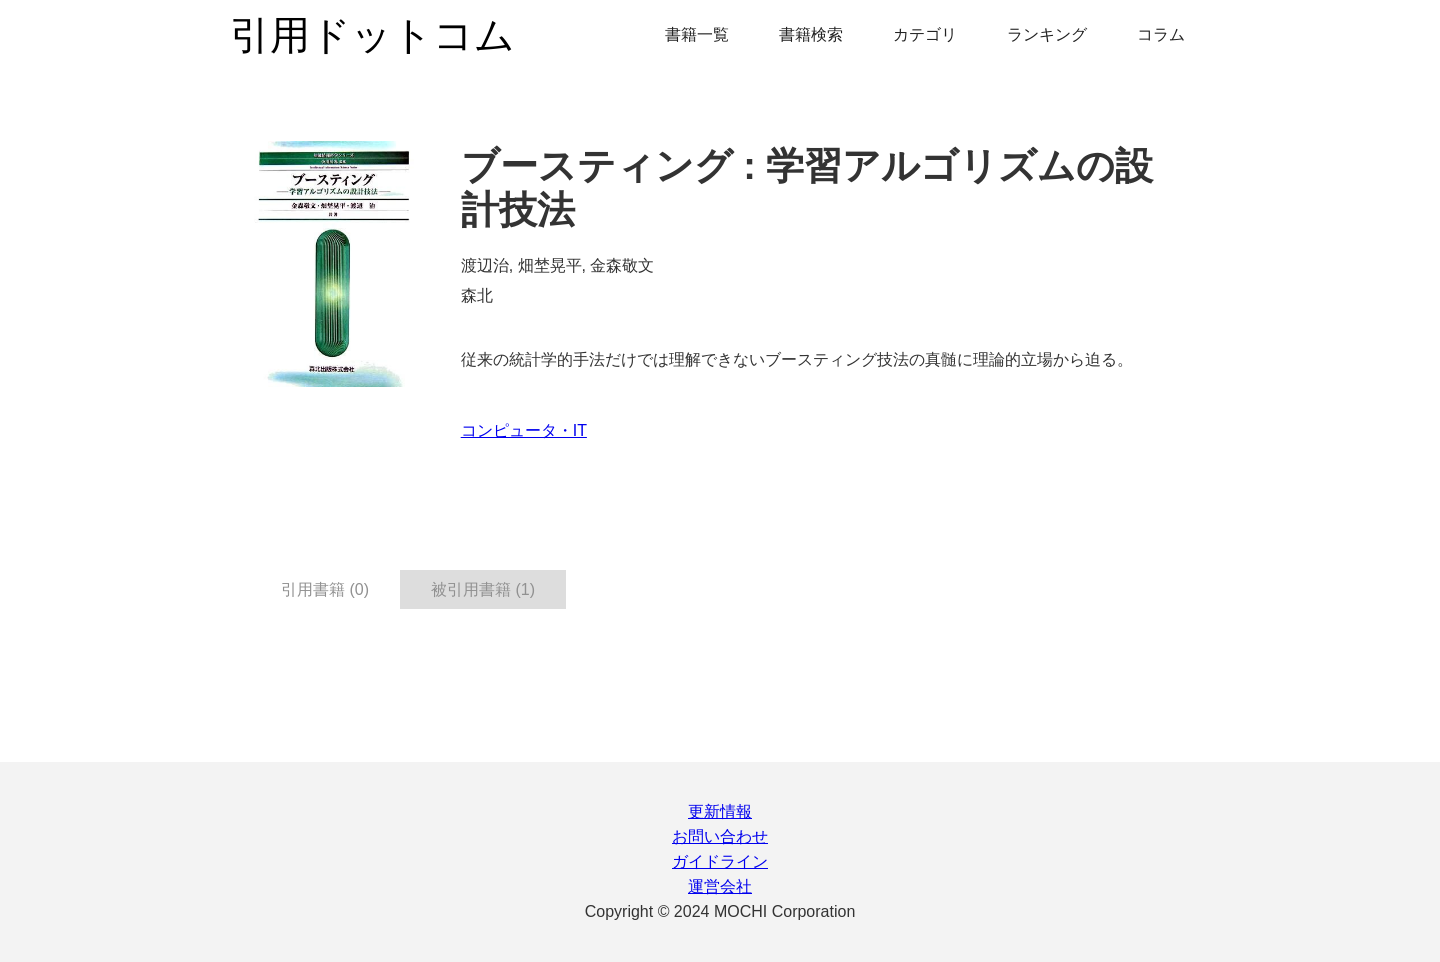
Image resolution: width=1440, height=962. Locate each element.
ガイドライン (720, 861)
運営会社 (720, 886)
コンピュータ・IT (524, 430)
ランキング (1047, 34)
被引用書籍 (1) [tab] (483, 589)
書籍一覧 (697, 34)
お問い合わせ (720, 836)
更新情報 (720, 811)
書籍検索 (811, 34)
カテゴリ (925, 34)
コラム (1161, 34)
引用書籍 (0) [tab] (325, 589)
